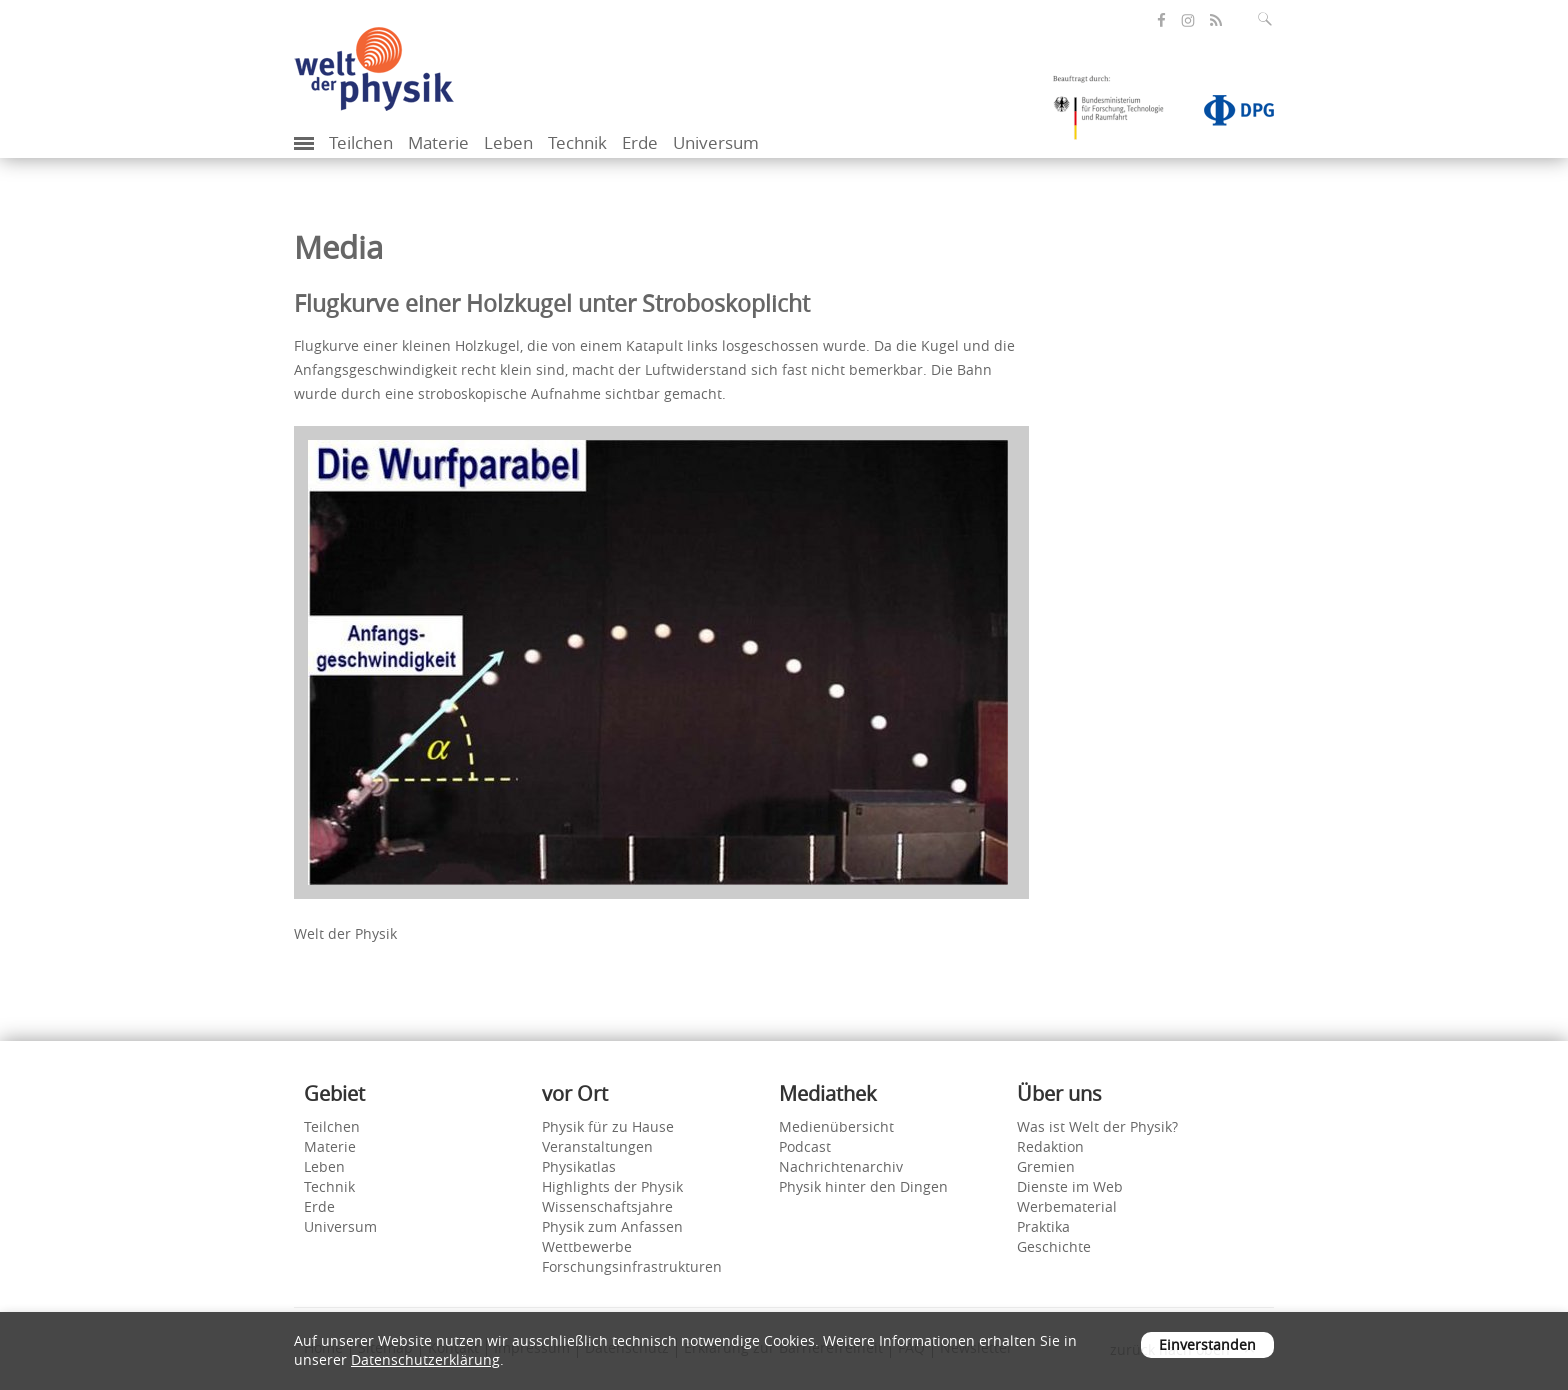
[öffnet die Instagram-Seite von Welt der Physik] (1188, 21)
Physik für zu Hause (608, 1126)
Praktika (1043, 1226)
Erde (640, 142)
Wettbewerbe (587, 1246)
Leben (508, 142)
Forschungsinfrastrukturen (632, 1266)
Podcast (805, 1146)
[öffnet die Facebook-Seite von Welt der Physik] (1161, 20)
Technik (577, 142)
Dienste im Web (1070, 1186)
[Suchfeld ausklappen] (1269, 19)
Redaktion (1050, 1146)
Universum (716, 142)
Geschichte (1054, 1246)
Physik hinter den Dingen (863, 1186)
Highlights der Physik (612, 1186)
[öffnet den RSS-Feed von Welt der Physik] (1216, 20)
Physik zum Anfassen (612, 1226)
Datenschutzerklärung (425, 1359)
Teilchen (361, 142)
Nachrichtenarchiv (841, 1166)
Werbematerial (1067, 1206)
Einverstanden (1207, 1344)
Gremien (1046, 1166)
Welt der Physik (345, 933)
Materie (438, 142)
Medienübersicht (836, 1126)
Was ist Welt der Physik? (1097, 1126)
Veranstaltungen (597, 1146)
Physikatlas (579, 1166)
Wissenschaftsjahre (607, 1206)
